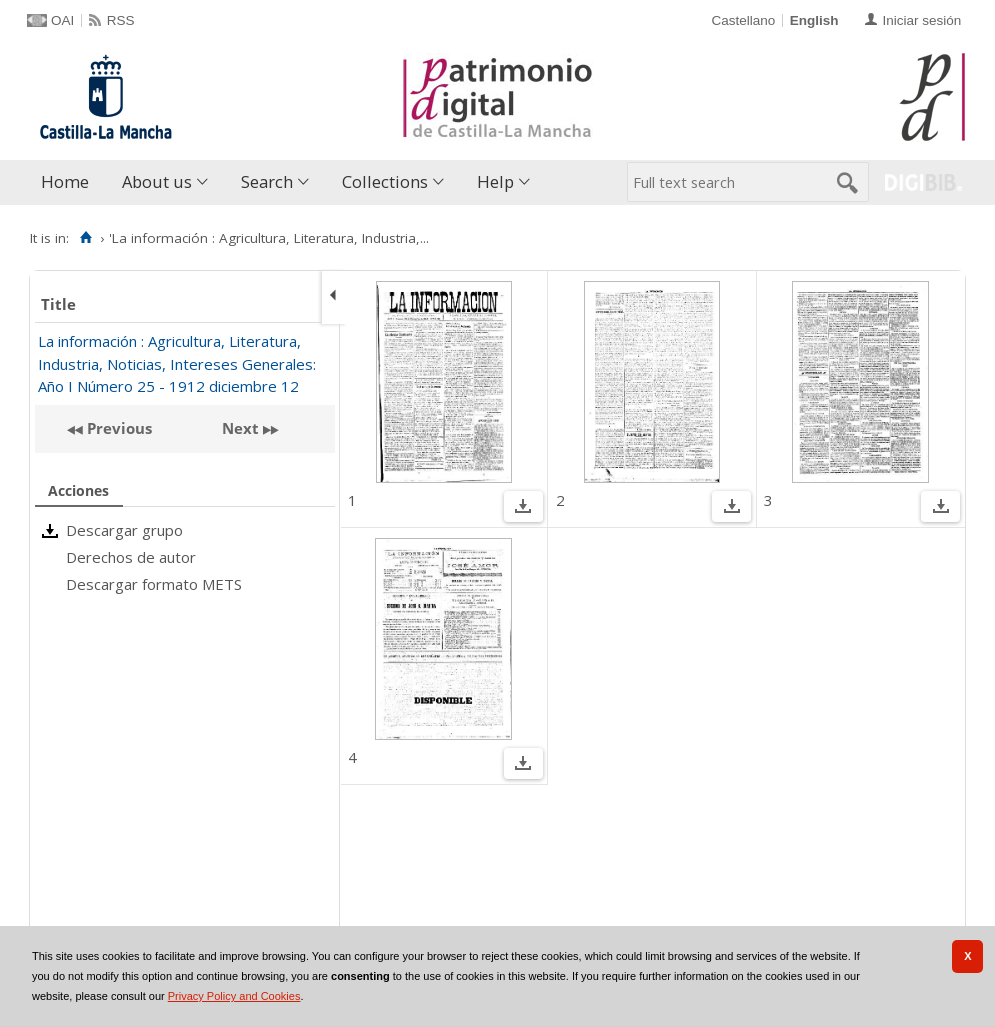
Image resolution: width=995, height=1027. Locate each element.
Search (267, 181)
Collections (385, 181)
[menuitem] (69, 182)
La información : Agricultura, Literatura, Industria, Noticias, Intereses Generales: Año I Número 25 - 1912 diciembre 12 (177, 363)
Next (240, 428)
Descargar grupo (124, 530)
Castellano (743, 20)
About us (157, 181)
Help (495, 181)
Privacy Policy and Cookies (234, 996)
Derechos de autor (131, 557)
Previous (117, 428)
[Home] (85, 238)
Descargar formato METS (154, 584)
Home (65, 181)
